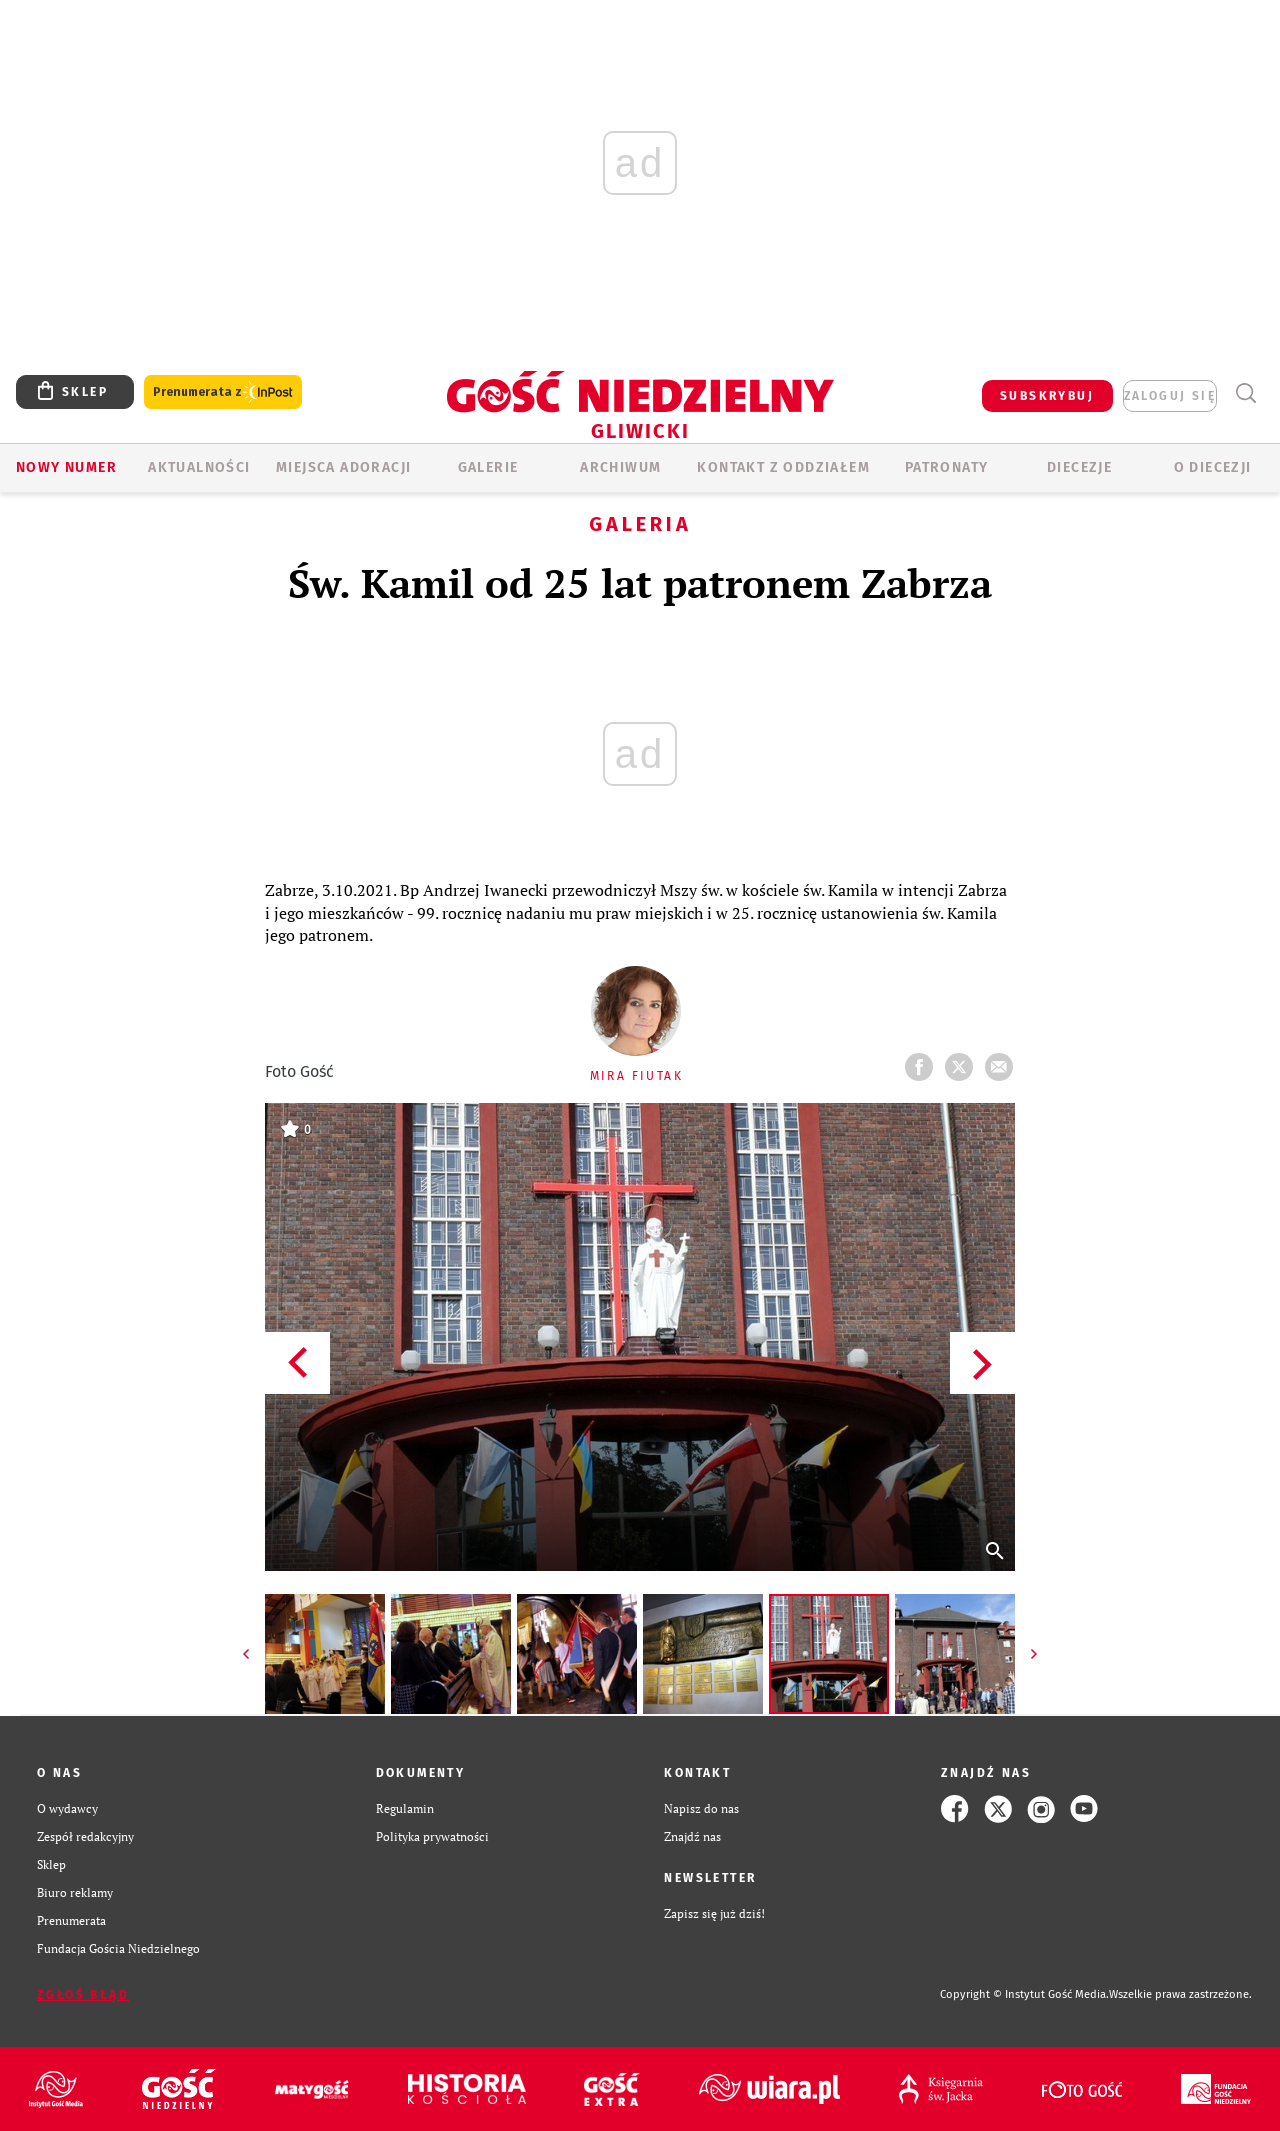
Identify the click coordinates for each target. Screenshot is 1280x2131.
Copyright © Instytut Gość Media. (1024, 1994)
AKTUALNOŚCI (199, 467)
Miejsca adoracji (343, 467)
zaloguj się (1170, 396)
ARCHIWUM (620, 467)
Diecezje (1079, 467)
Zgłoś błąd (83, 1995)
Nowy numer (66, 467)
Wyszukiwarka (1245, 393)
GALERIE (488, 467)
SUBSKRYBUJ (1047, 396)
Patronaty (947, 467)
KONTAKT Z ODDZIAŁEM (783, 467)
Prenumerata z (223, 392)
